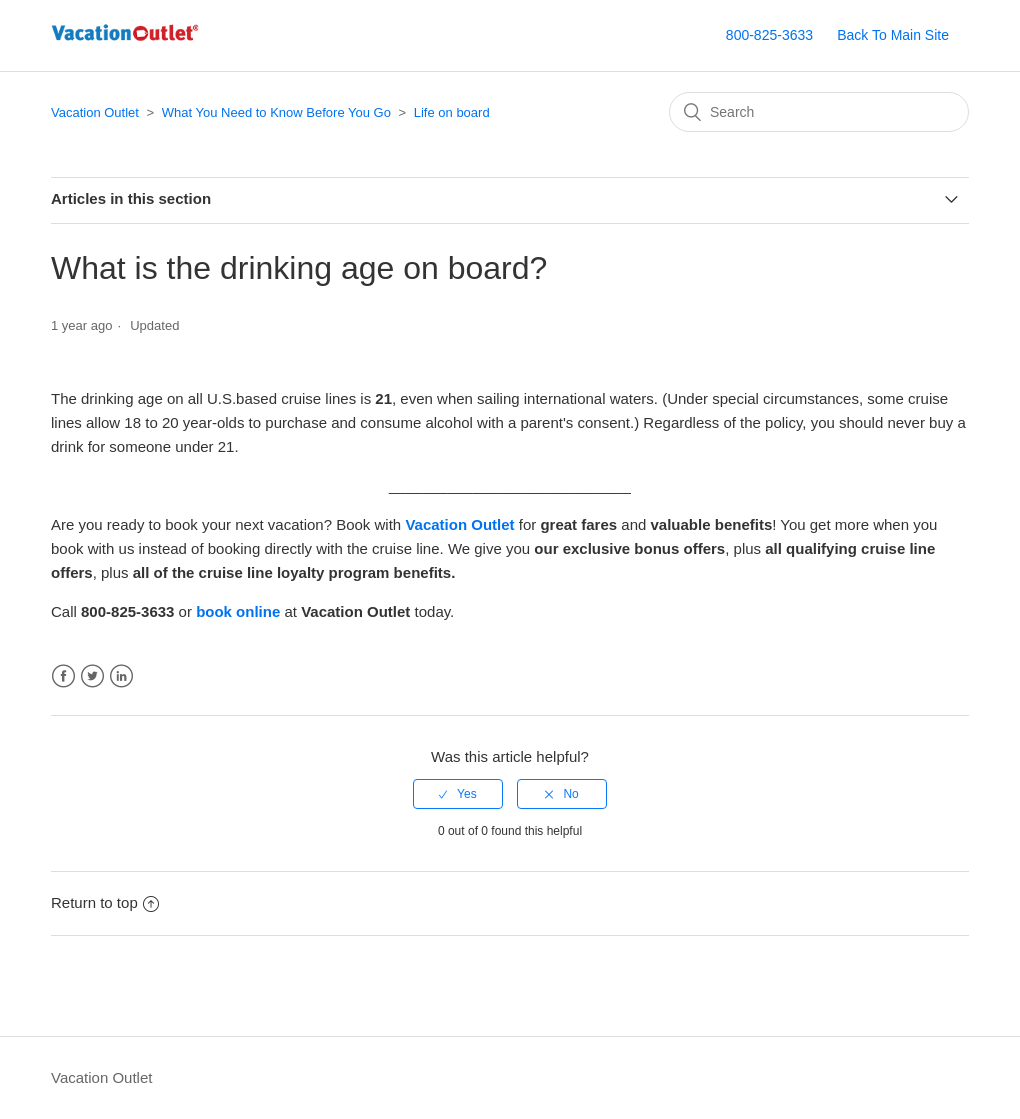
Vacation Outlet (95, 112)
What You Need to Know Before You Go (276, 112)
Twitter (92, 676)
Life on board (452, 112)
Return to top (105, 902)
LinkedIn (121, 676)
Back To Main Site (893, 35)
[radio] (458, 794)
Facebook (63, 676)
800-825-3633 (769, 35)
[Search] (819, 112)
